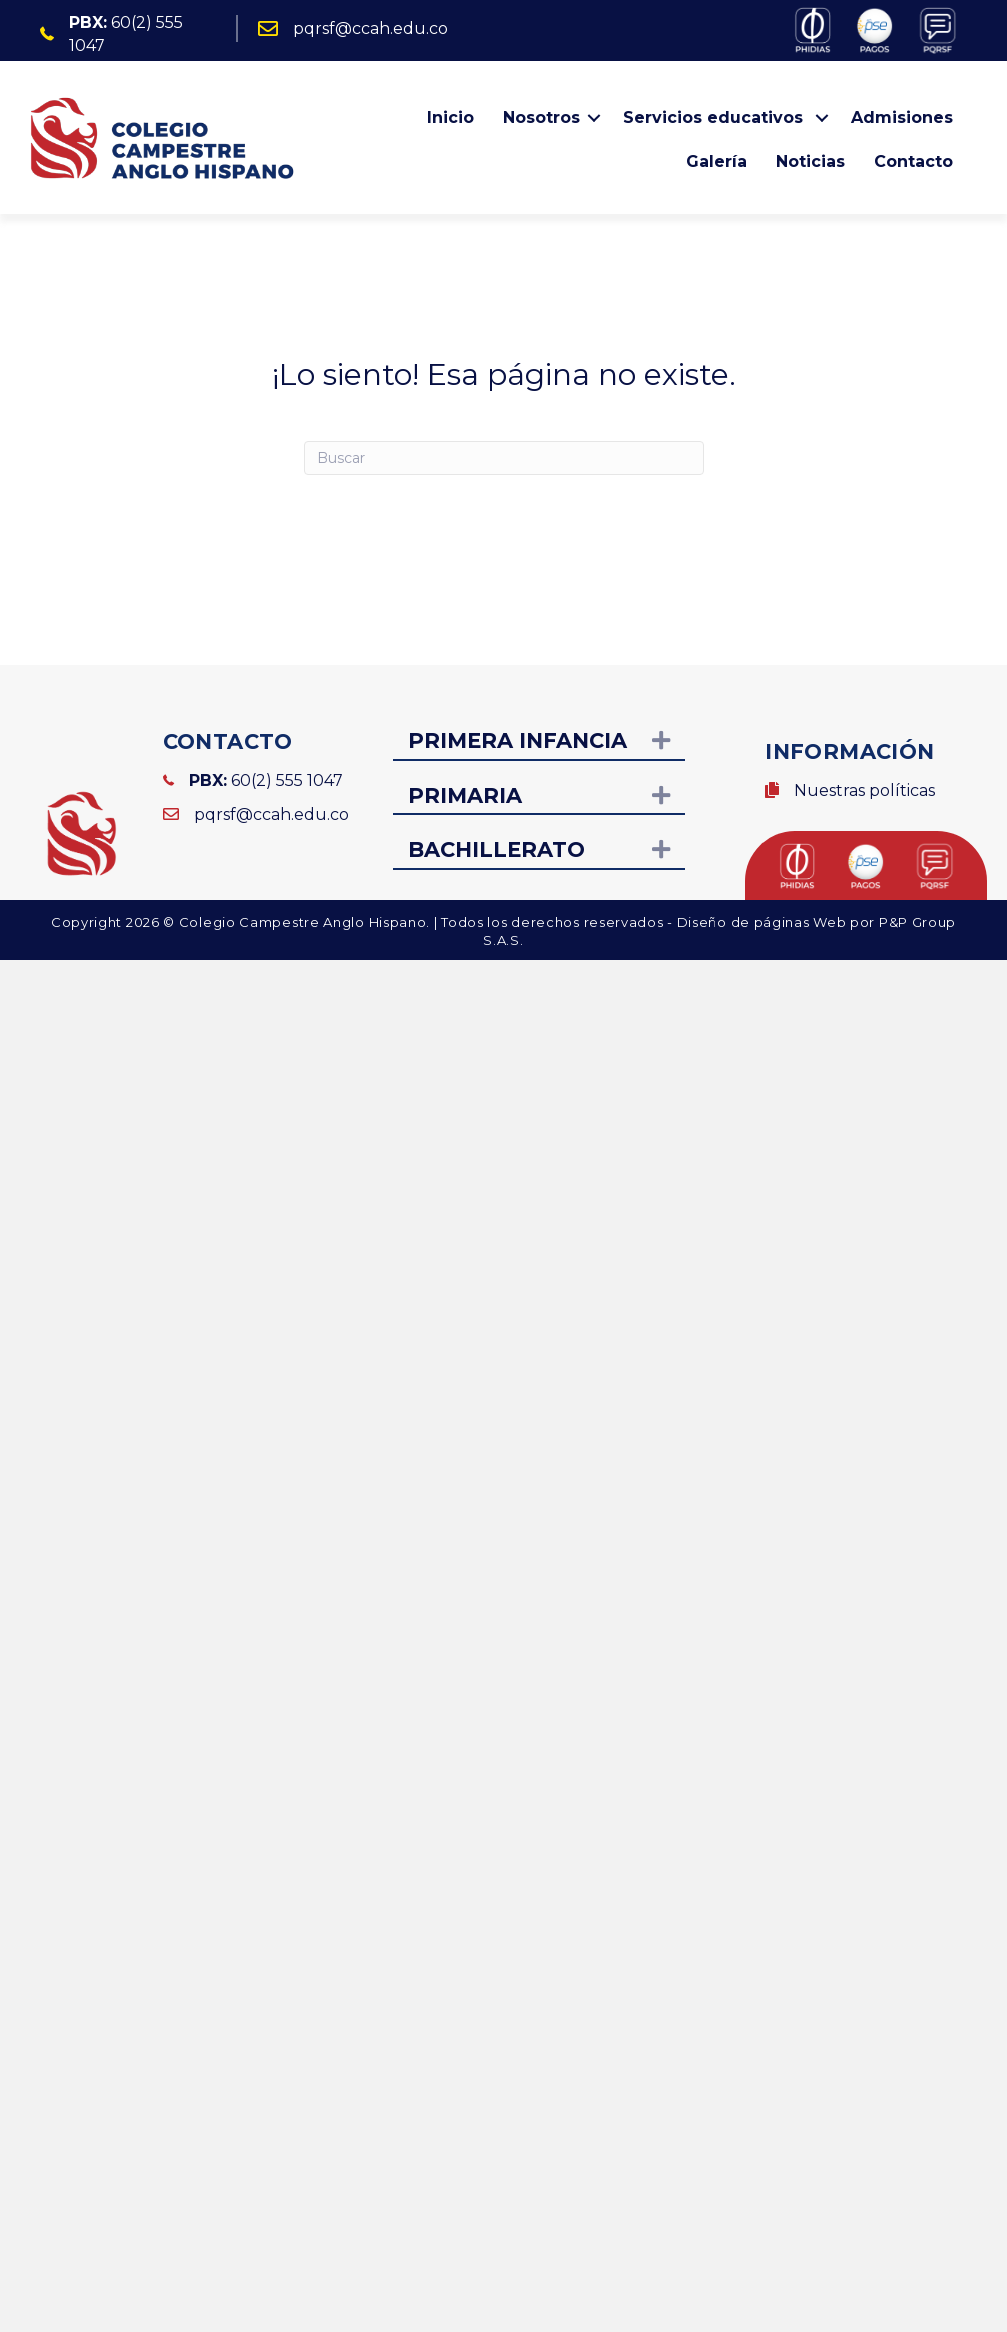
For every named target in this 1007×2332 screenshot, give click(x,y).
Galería (716, 161)
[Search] (504, 458)
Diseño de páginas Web (763, 922)
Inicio (450, 117)
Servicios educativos (715, 117)
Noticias (810, 161)
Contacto (913, 161)
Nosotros (541, 117)
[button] (594, 118)
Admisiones (902, 117)
